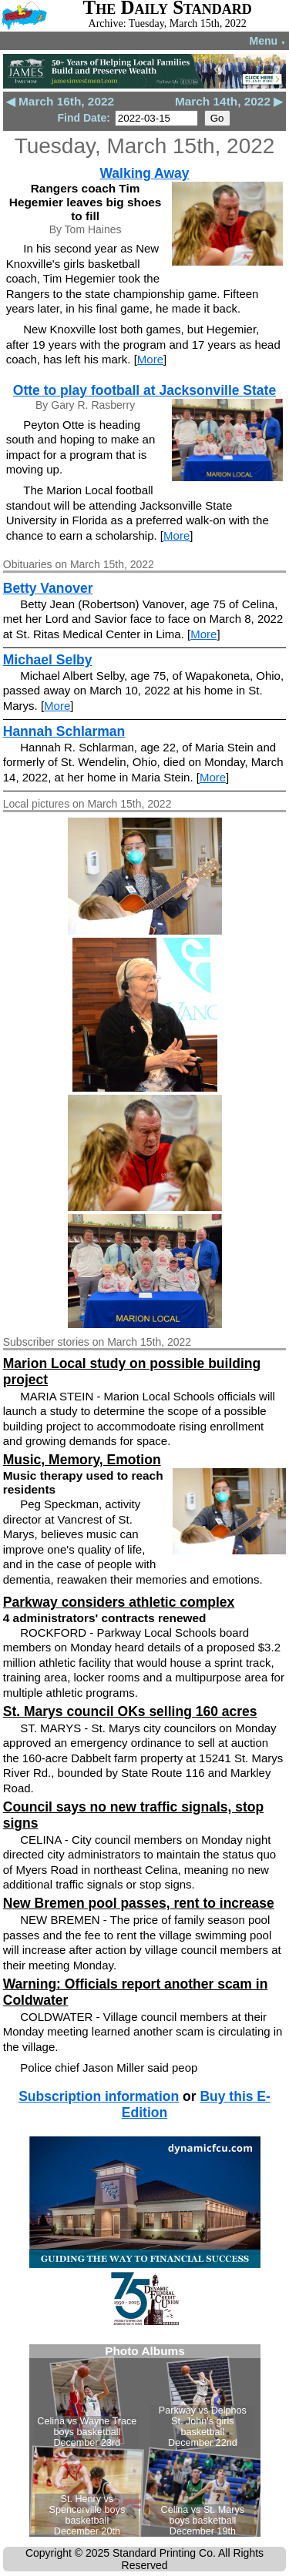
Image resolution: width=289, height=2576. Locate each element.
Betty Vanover (48, 588)
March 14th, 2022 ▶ (229, 101)
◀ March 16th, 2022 (60, 101)
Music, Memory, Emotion (82, 1459)
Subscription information (98, 2096)
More (150, 359)
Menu (268, 41)
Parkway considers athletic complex (119, 1602)
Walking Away (144, 173)
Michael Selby (47, 659)
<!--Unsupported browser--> (144, 2440)
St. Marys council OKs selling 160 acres (130, 1711)
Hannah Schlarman (64, 731)
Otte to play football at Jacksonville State (144, 390)
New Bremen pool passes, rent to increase (138, 1903)
